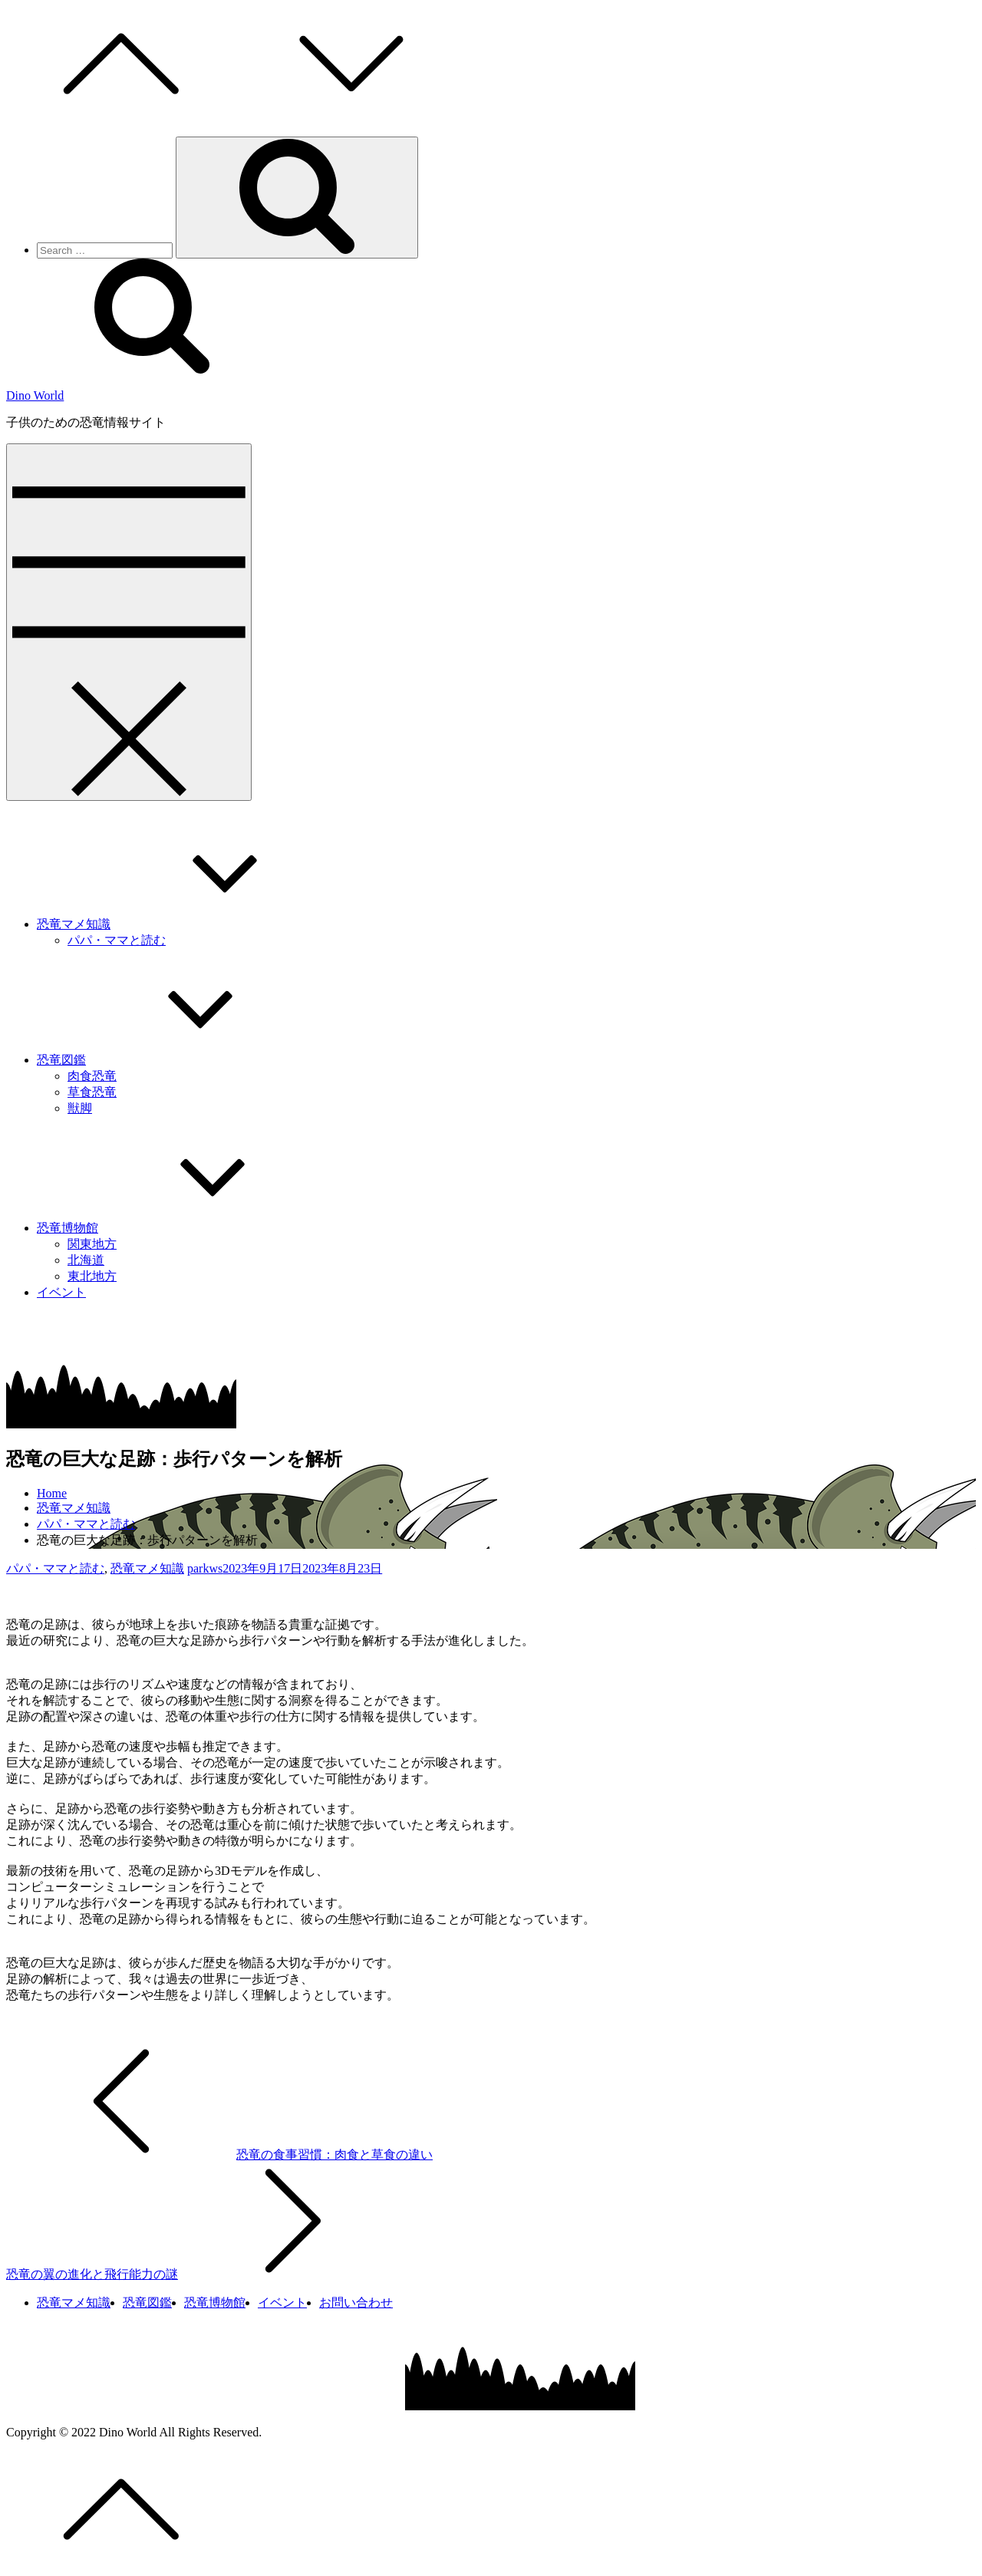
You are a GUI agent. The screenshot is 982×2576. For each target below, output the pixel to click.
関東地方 (92, 1243)
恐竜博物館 (182, 1227)
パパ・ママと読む (117, 940)
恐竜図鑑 (176, 1059)
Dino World (35, 395)
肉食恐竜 (92, 1075)
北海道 (86, 1260)
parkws (204, 1568)
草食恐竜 (92, 1092)
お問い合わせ (356, 2302)
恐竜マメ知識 (189, 924)
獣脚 (80, 1108)
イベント (61, 1292)
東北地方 (92, 1276)
